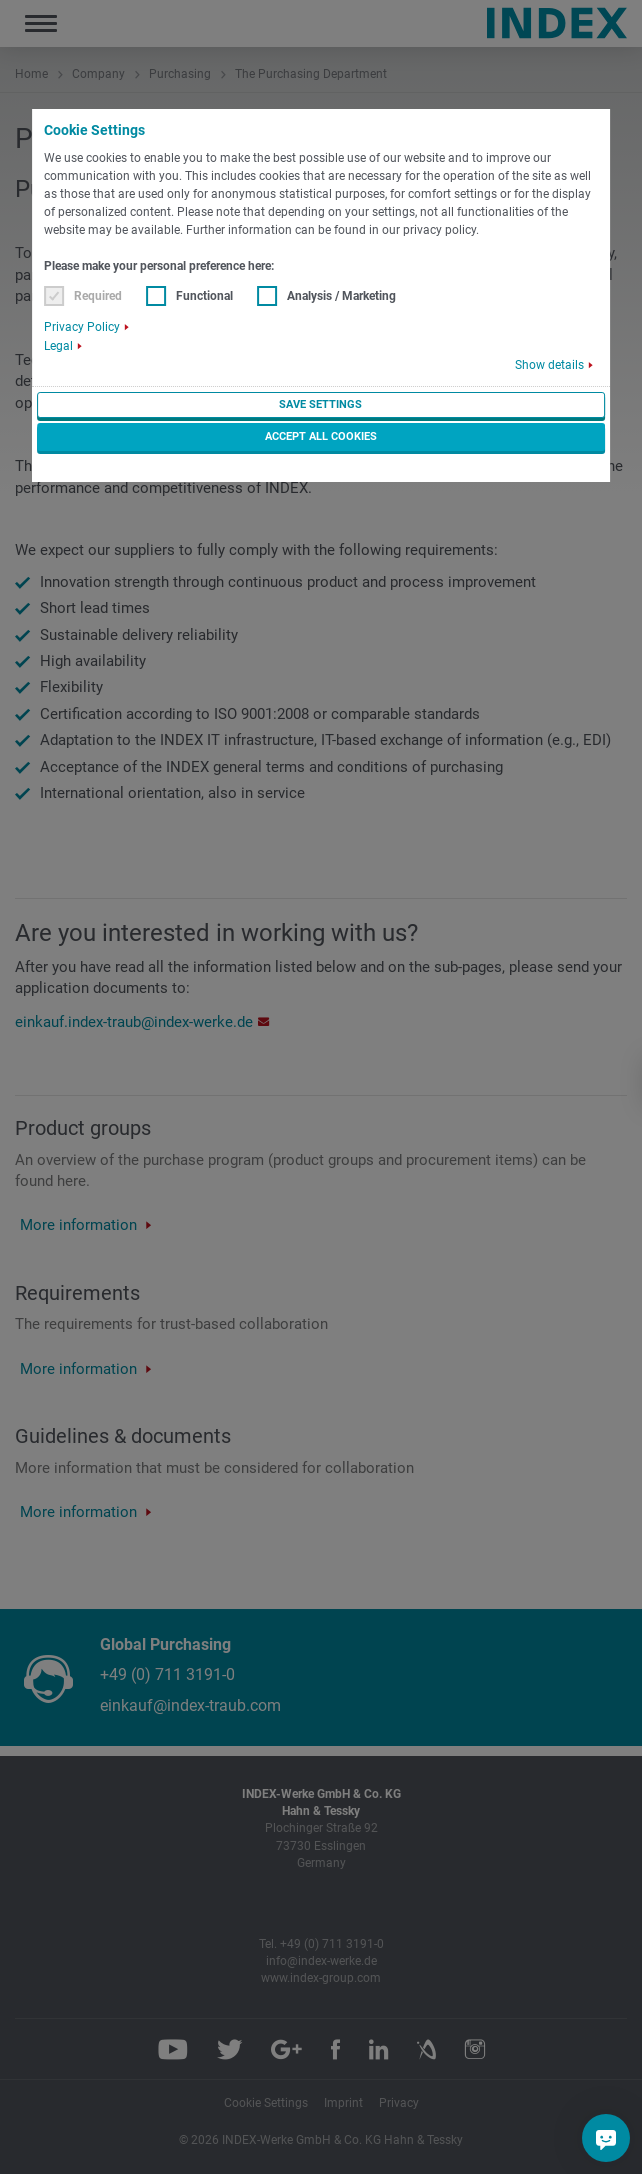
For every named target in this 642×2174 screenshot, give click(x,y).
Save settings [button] (320, 404)
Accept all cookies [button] (321, 436)
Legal (58, 346)
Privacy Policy (82, 327)
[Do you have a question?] (606, 2138)
